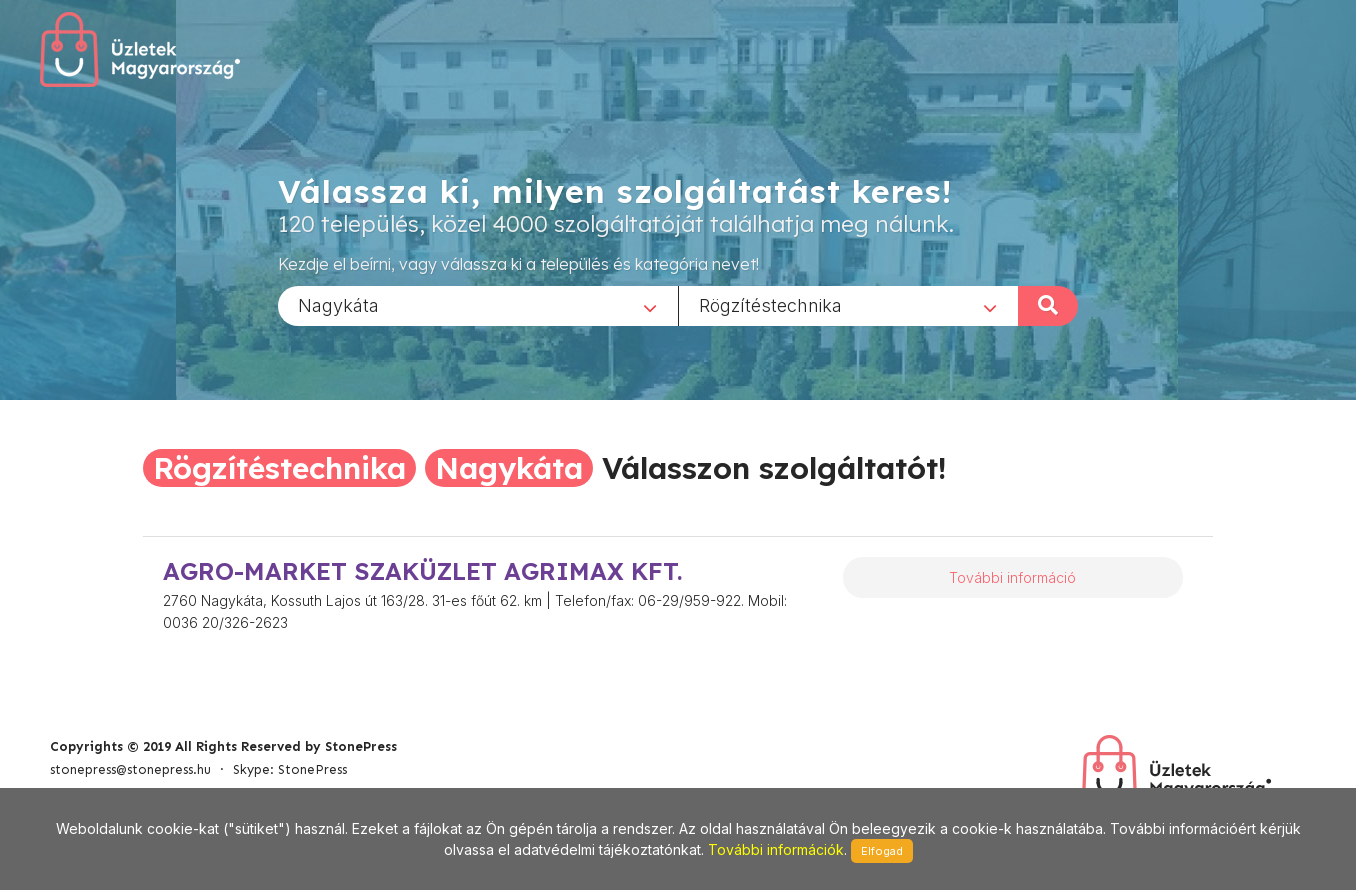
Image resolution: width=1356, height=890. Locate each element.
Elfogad (882, 851)
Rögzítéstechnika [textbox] (770, 304)
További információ (1012, 577)
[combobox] (478, 305)
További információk (776, 849)
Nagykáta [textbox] (338, 304)
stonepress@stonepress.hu (130, 769)
